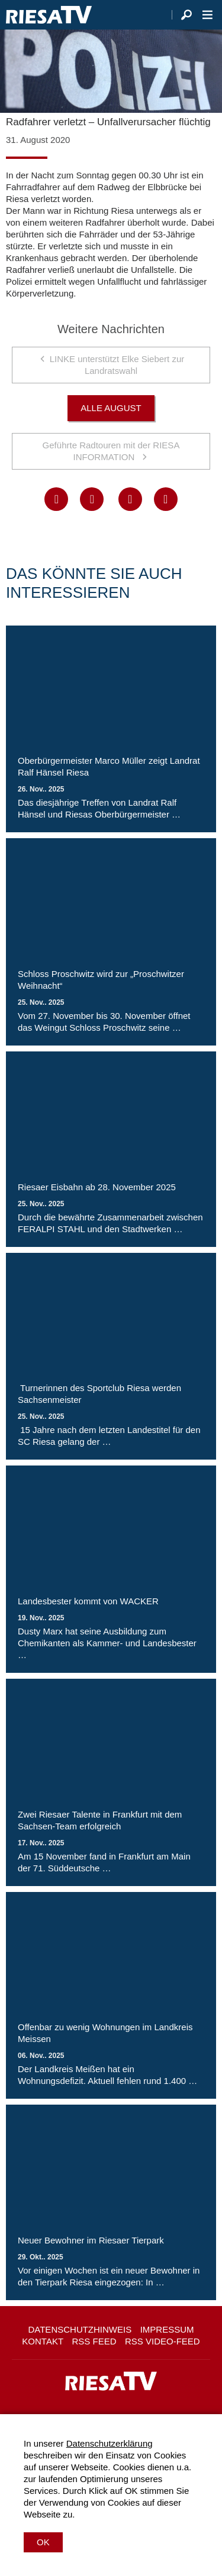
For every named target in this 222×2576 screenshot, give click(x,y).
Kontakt (42, 2341)
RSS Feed (94, 2341)
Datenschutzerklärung (109, 2443)
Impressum (167, 2329)
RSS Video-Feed (162, 2341)
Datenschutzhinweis (79, 2329)
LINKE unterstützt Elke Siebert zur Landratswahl (117, 365)
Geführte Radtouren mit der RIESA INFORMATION (111, 451)
